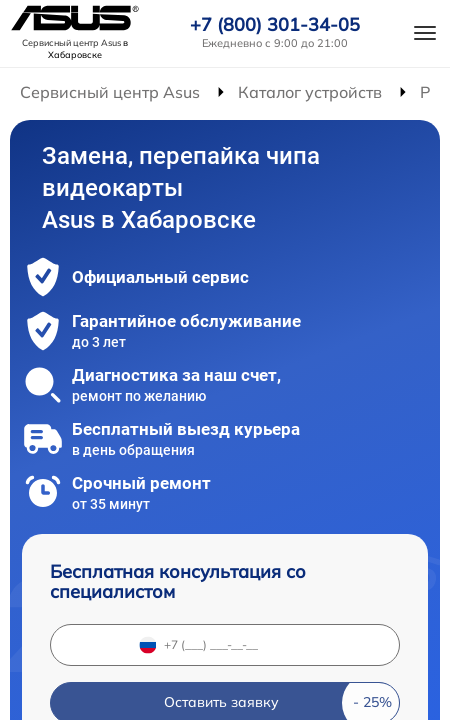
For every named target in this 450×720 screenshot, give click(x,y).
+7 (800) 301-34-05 (275, 25)
